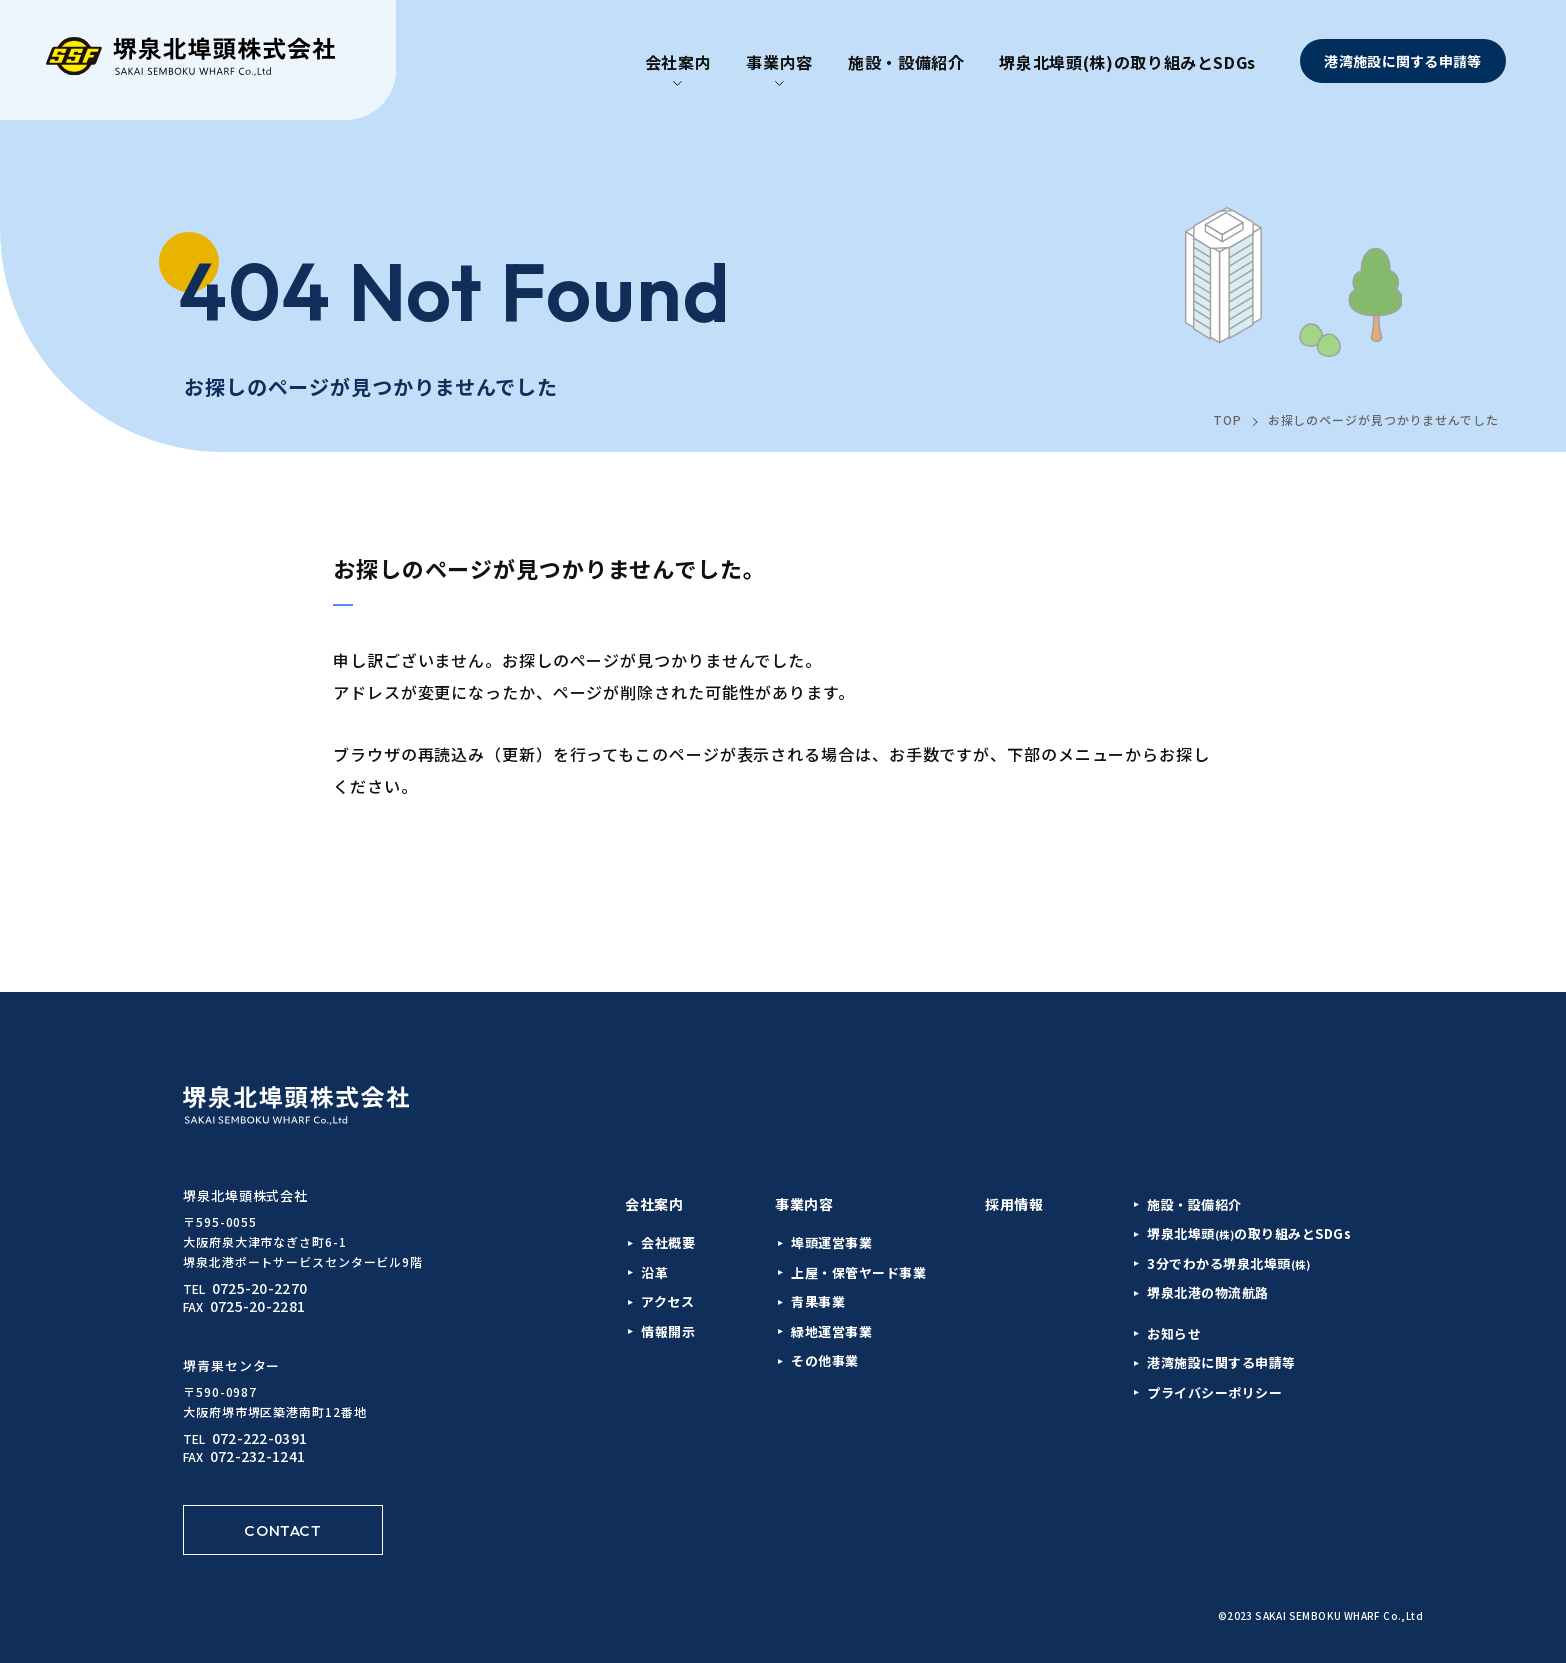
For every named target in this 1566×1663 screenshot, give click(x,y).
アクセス (667, 1301)
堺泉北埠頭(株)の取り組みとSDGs (1127, 62)
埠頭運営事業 (831, 1242)
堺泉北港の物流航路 (1208, 1292)
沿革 (654, 1272)
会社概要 (668, 1242)
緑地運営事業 (831, 1331)
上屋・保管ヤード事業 (858, 1272)
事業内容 (779, 62)
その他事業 (825, 1360)
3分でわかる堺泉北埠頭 (1228, 1263)
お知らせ (1174, 1333)
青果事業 (818, 1301)
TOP (1227, 419)
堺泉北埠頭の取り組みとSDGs (1249, 1233)
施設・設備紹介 (906, 62)
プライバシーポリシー (1214, 1392)
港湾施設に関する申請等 (1402, 61)
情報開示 (668, 1331)
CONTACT (282, 1530)
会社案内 (678, 62)
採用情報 (1014, 1204)
